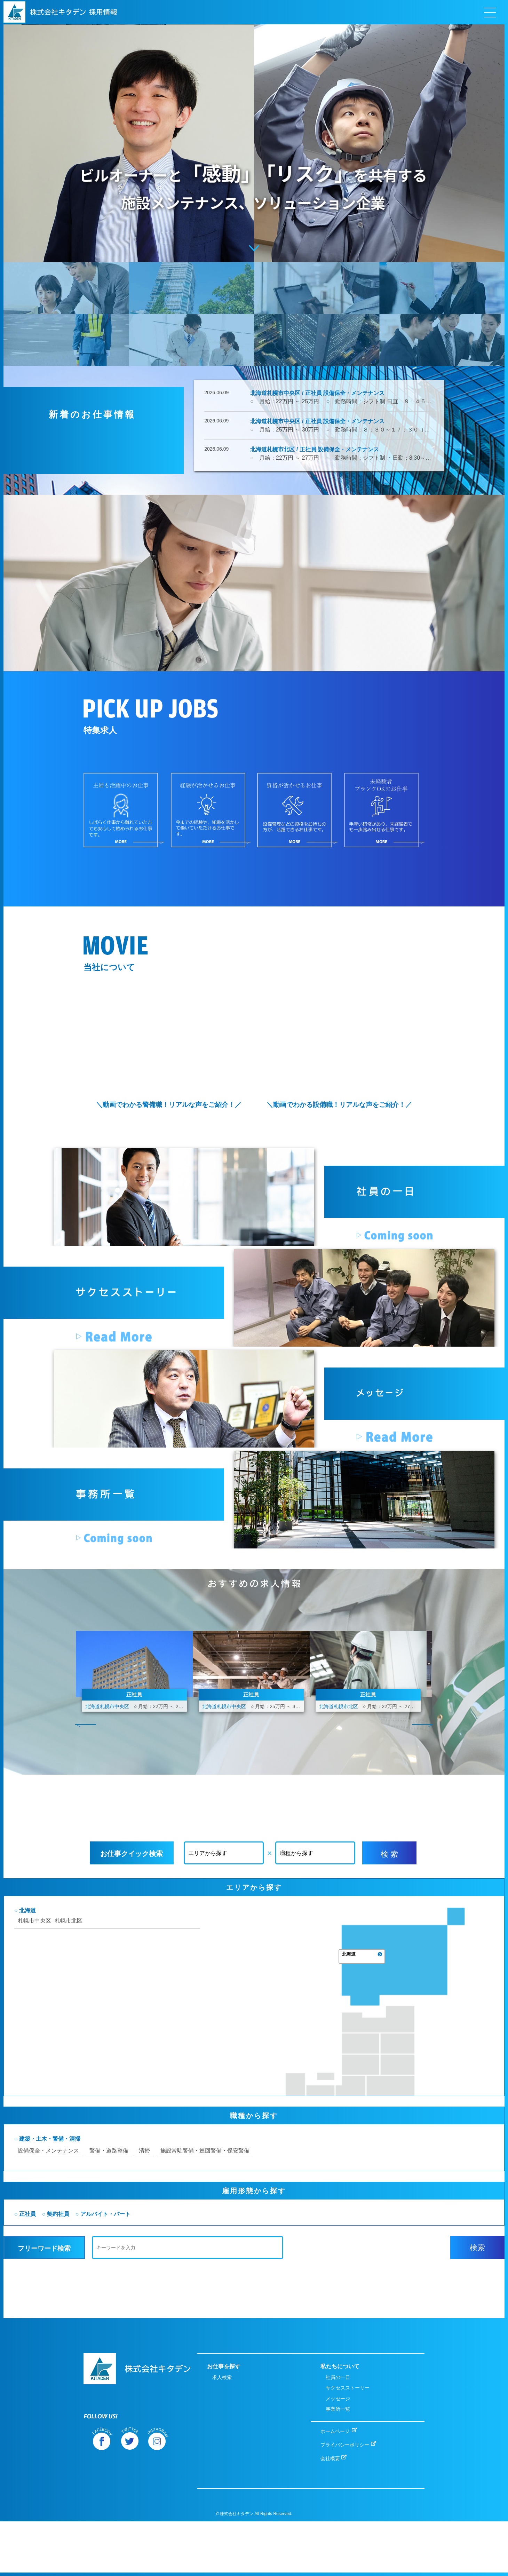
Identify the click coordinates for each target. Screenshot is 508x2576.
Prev (85, 1841)
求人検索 (222, 2432)
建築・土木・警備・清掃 (130, 2226)
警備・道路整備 (189, 2238)
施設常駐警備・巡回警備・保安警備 (285, 2238)
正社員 (108, 2302)
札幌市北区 (149, 2071)
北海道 (108, 2060)
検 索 (389, 1969)
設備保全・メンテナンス (128, 2238)
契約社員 (138, 2302)
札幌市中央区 (115, 2071)
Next (422, 1841)
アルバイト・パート (186, 2302)
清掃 (224, 2238)
